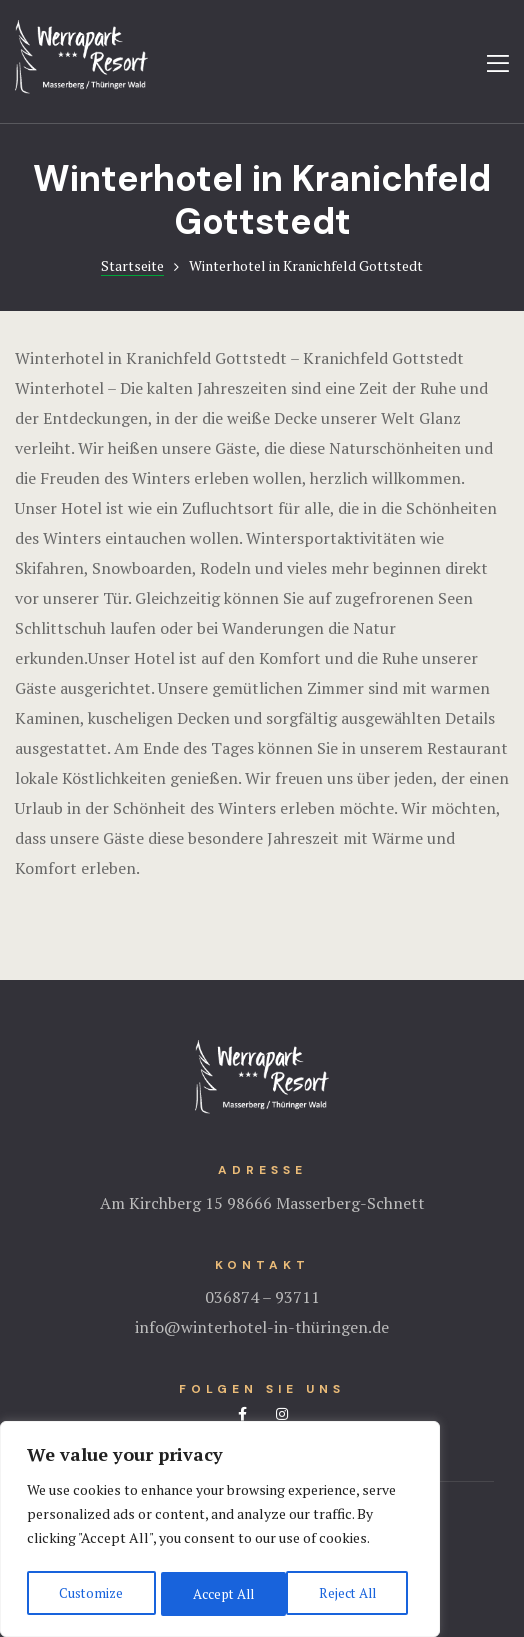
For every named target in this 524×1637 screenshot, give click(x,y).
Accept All (350, 1593)
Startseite (132, 265)
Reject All (220, 1593)
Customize (89, 1593)
